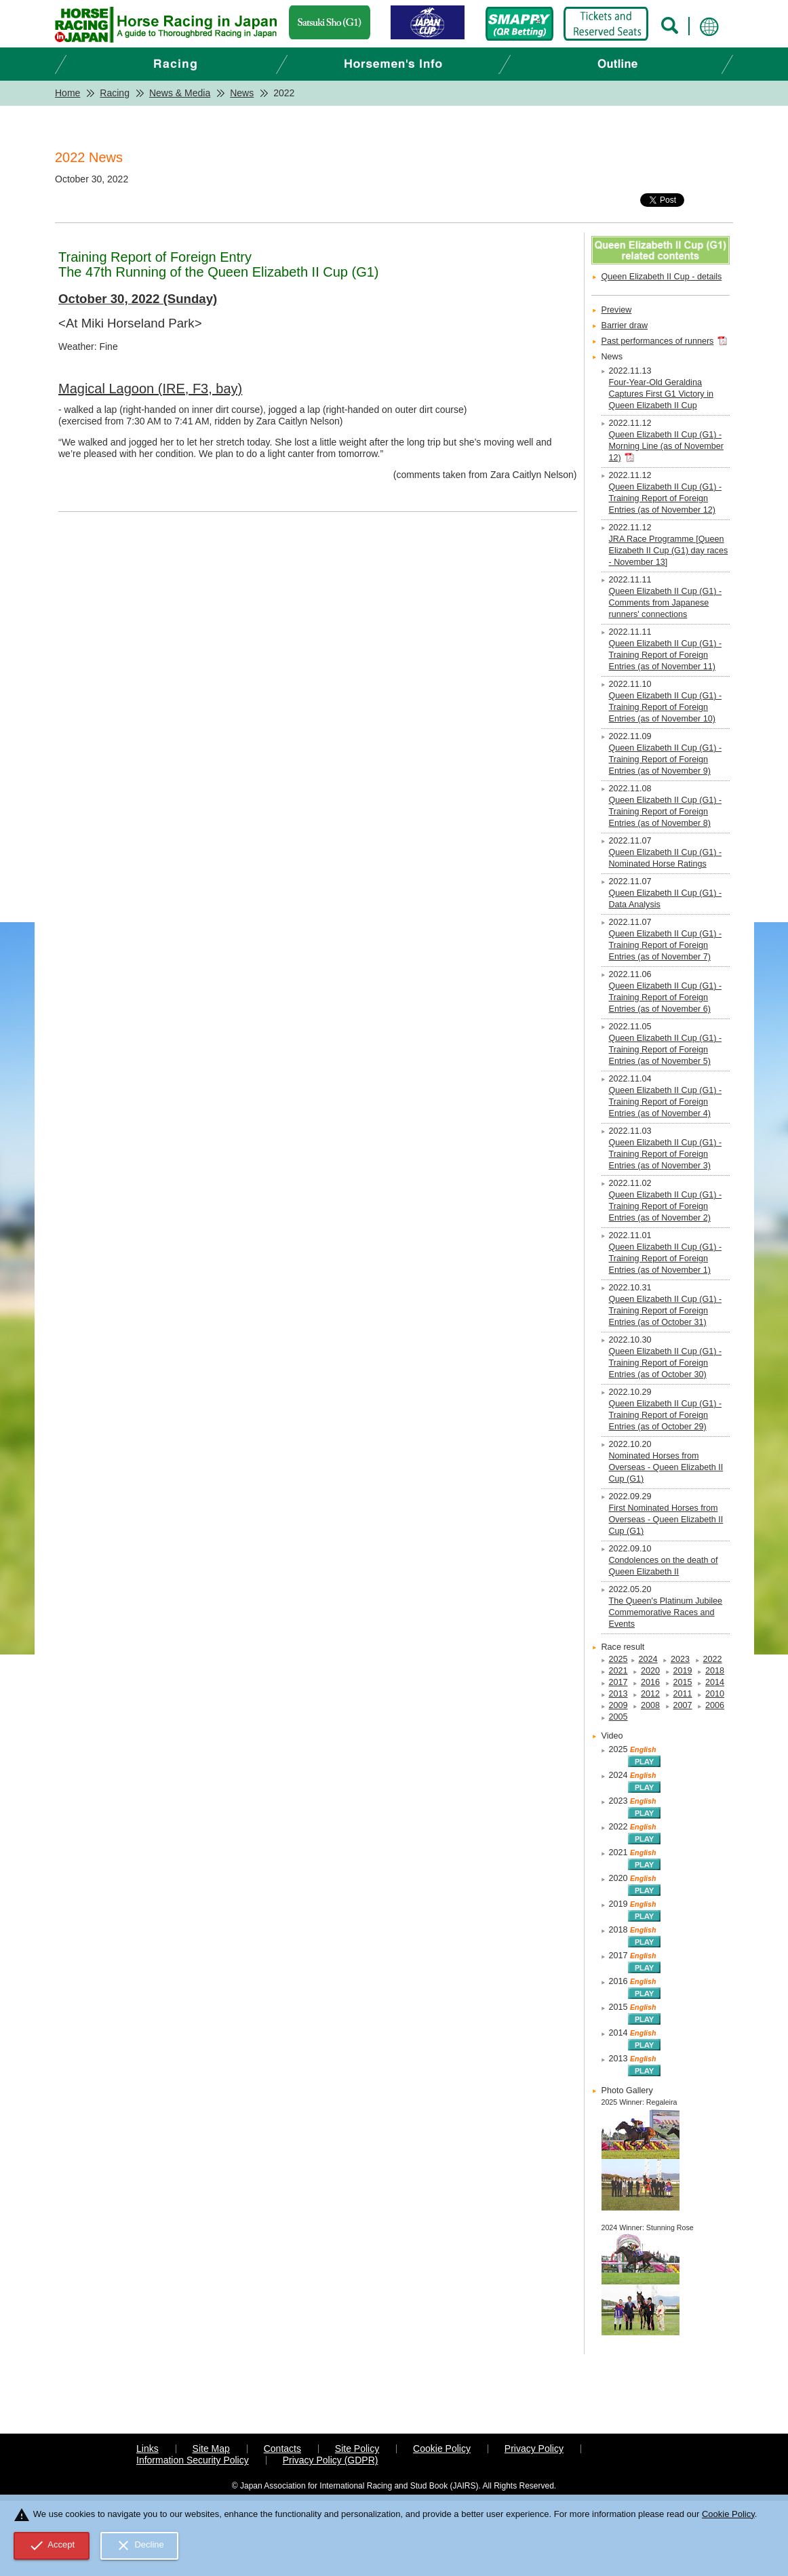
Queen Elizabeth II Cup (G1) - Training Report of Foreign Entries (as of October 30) (665, 1363)
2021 (618, 1671)
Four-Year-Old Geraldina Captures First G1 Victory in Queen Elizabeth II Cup (661, 394)
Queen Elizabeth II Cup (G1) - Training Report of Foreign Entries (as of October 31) (665, 1310)
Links (147, 2448)
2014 (714, 1682)
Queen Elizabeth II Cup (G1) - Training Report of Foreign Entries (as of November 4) (665, 1102)
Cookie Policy (442, 2448)
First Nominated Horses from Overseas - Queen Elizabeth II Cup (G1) (666, 1519)
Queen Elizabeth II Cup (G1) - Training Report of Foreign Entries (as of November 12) (665, 498)
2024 (648, 1659)
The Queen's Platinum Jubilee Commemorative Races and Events (666, 1612)
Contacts (282, 2448)
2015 (682, 1682)
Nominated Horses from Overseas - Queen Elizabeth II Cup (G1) (666, 1467)
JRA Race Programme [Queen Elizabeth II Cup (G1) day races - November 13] (668, 550)
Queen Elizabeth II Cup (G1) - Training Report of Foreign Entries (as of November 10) (665, 707)
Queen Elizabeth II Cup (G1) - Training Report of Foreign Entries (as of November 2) (665, 1206)
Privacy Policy (534, 2448)
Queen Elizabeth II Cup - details (662, 276)
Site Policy (357, 2448)
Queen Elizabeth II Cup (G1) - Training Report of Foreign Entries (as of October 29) (665, 1415)
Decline (139, 2545)
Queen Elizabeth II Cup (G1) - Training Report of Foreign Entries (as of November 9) (665, 759)
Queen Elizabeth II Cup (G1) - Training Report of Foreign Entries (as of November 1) (665, 1258)
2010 (714, 1694)
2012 (650, 1694)
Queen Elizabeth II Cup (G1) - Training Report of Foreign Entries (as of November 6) (665, 997)
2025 (618, 1659)
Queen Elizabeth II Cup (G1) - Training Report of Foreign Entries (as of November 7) (665, 945)
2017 (618, 1682)
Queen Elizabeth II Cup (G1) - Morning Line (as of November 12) (666, 446)
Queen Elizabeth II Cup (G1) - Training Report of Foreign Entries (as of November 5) (665, 1049)
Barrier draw (625, 325)
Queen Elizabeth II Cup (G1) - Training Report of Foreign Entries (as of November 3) (665, 1154)
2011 (682, 1694)
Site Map (211, 2448)
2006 (714, 1705)
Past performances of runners (658, 341)
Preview (617, 310)
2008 (650, 1705)
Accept (51, 2545)
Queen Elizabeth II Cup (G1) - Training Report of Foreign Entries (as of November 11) (665, 655)
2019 (682, 1671)
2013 (618, 1694)
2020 (650, 1671)
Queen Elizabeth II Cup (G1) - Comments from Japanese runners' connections (665, 603)
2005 (618, 1717)
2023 (680, 1659)
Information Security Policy (192, 2460)
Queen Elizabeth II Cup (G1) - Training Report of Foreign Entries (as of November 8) (665, 811)
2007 (682, 1705)
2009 (618, 1705)
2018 (714, 1671)
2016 (650, 1682)
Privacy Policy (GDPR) (330, 2460)
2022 (712, 1659)
